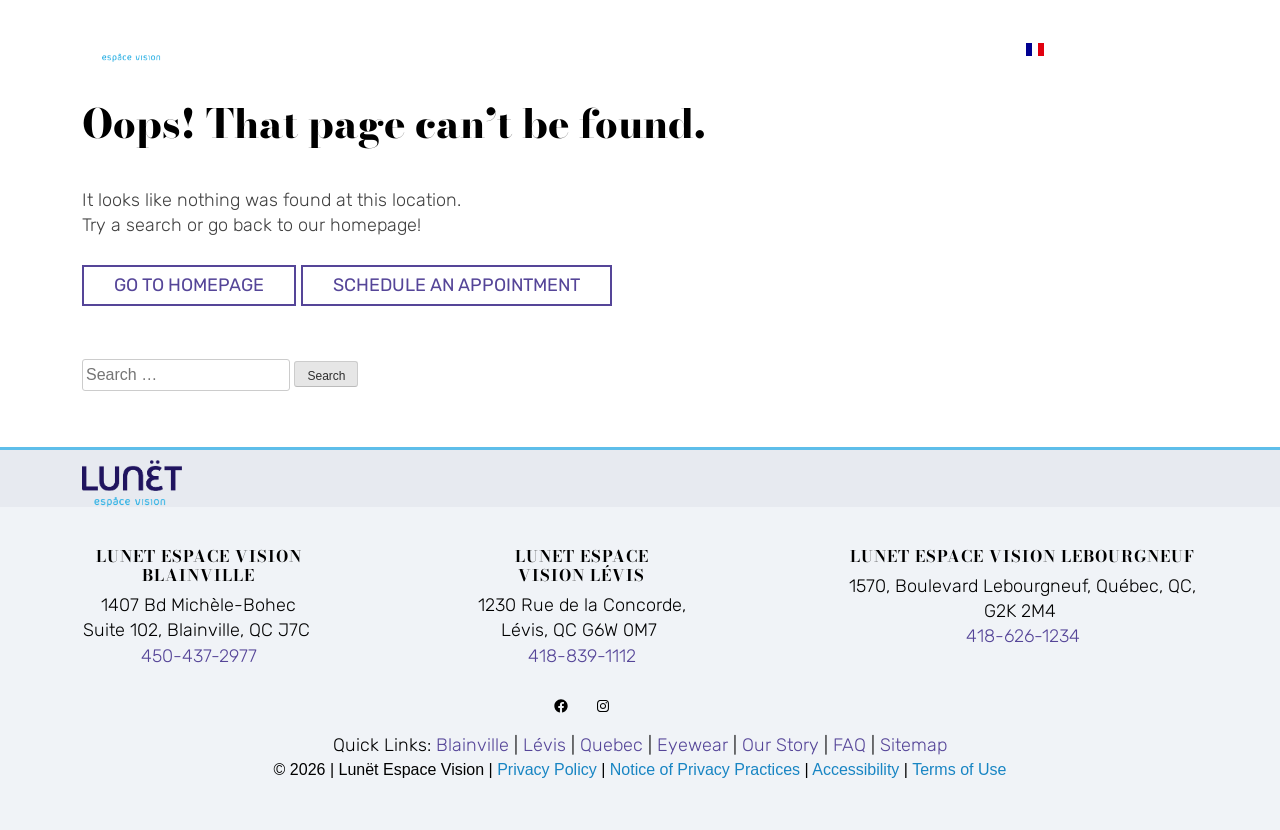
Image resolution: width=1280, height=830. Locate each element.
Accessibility (855, 769)
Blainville (539, 21)
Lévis (665, 21)
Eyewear (898, 21)
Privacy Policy (549, 769)
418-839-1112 (582, 656)
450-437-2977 (199, 656)
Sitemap (913, 745)
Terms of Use (959, 769)
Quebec (772, 21)
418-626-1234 (1023, 636)
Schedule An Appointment (456, 285)
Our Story (1043, 21)
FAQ (1157, 21)
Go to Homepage (189, 285)
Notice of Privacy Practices (705, 769)
